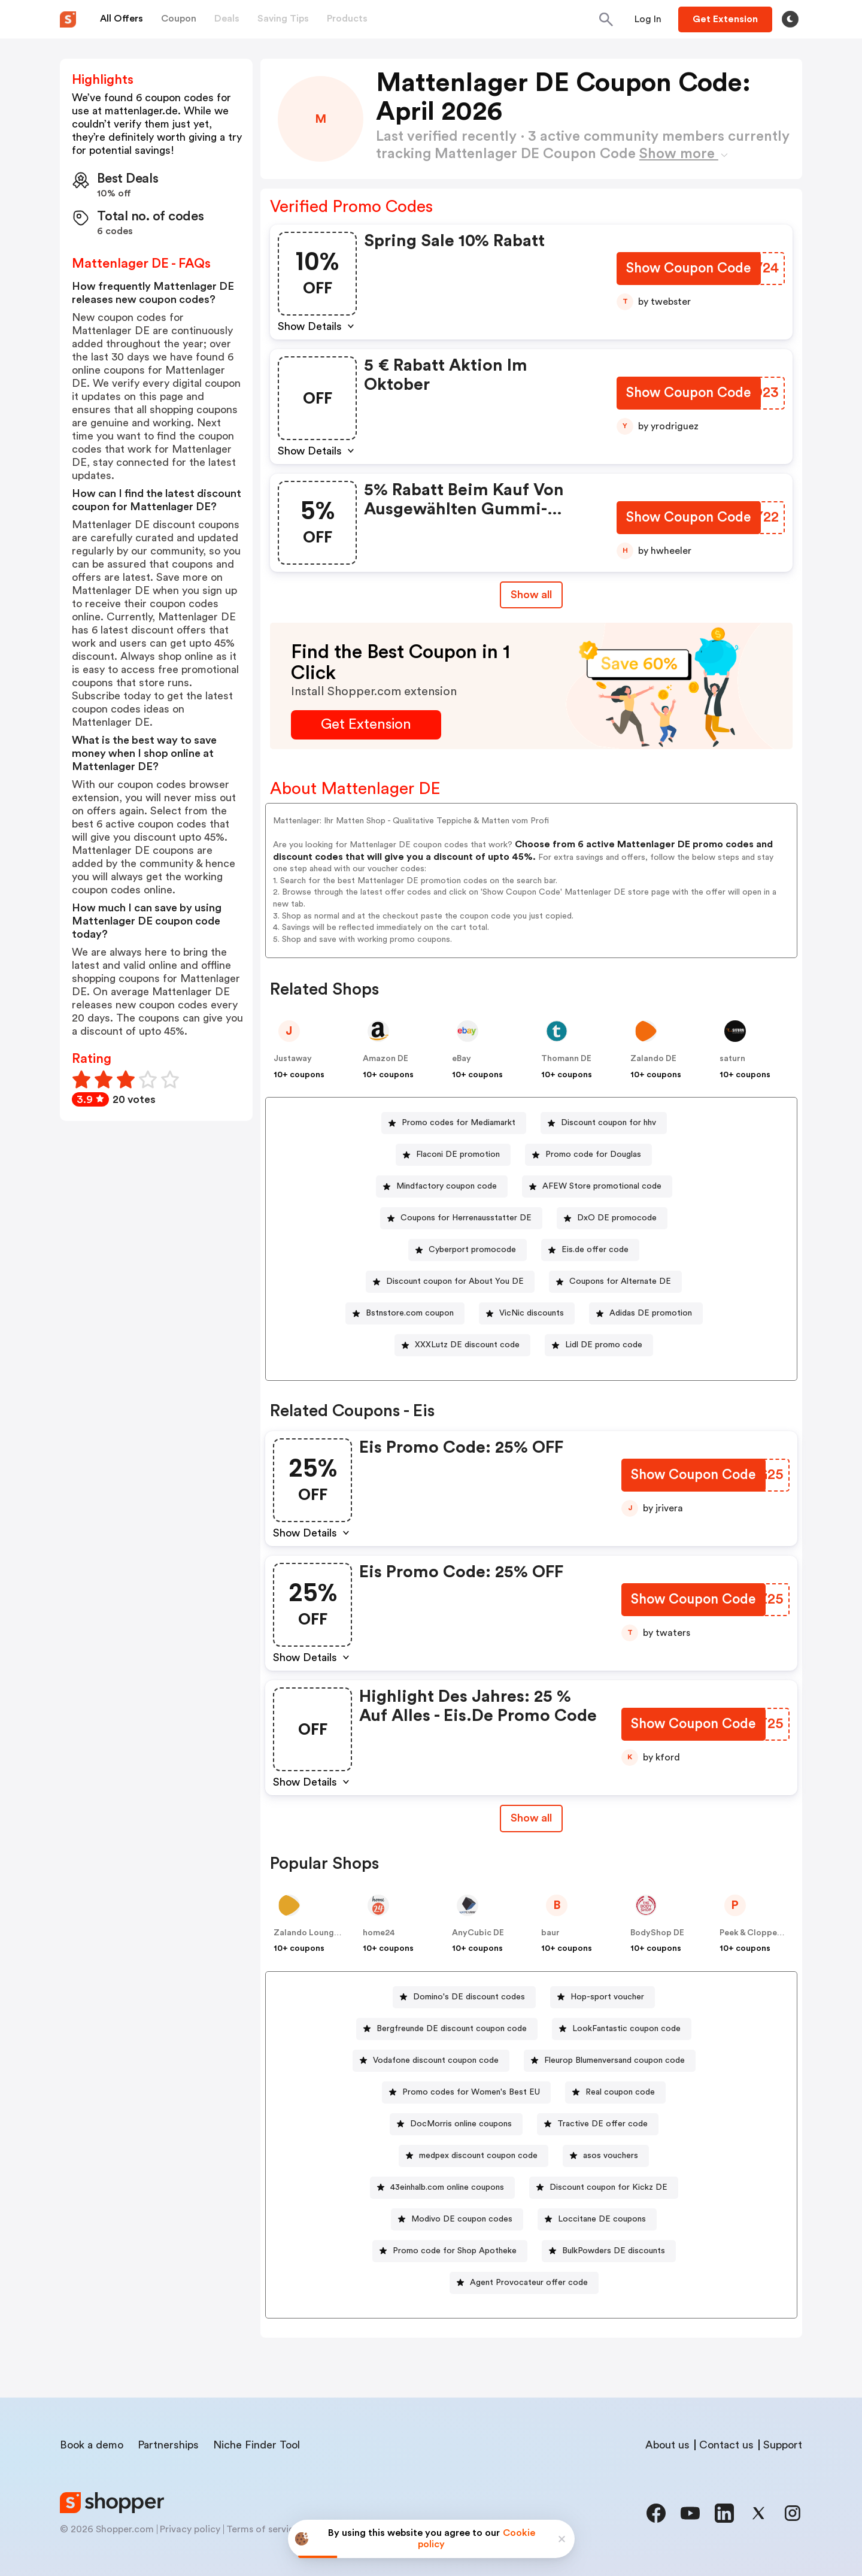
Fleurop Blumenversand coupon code (614, 2060)
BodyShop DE (657, 1933)
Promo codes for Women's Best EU (471, 2092)
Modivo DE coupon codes (461, 2219)
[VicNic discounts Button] (527, 1313)
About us (667, 2444)
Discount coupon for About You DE (455, 1281)
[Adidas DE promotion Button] (646, 1313)
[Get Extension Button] (366, 725)
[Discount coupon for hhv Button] (604, 1123)
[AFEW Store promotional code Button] (597, 1186)
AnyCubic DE (478, 1933)
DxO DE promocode (617, 1218)
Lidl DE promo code (603, 1345)
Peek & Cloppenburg (760, 1933)
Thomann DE (566, 1058)
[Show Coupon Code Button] (688, 269)
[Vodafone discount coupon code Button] (431, 2061)
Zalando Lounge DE (312, 1933)
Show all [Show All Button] (531, 594)
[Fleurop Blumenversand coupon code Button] (610, 2061)
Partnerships (168, 2444)
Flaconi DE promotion (458, 1154)
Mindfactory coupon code (446, 1186)
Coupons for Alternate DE (620, 1281)
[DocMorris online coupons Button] (456, 2124)
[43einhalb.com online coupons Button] (442, 2188)
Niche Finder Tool (256, 2444)
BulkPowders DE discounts (613, 2251)
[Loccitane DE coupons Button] (597, 2219)
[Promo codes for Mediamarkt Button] (453, 1123)
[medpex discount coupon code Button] (473, 2156)
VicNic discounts (531, 1313)
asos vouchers (610, 2155)
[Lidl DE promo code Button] (599, 1345)
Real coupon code (620, 2092)
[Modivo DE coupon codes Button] (457, 2219)
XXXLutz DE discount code (467, 1345)
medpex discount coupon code (478, 2155)
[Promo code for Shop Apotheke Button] (449, 2251)
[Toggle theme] (790, 19)
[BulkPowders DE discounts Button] (609, 2251)
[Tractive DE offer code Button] (597, 2124)
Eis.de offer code (595, 1249)
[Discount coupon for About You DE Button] (450, 1282)
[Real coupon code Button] (615, 2092)
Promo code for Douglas (593, 1154)
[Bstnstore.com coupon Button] (405, 1313)
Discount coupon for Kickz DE (608, 2187)
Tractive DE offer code (602, 2124)
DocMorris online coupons (461, 2124)
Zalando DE (653, 1058)
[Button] (648, 19)
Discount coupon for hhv (608, 1123)
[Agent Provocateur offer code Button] (524, 2283)
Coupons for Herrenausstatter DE (466, 1218)
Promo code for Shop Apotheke (455, 2251)
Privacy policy (190, 2529)
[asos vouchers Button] (606, 2156)
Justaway (293, 1058)
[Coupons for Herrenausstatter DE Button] (461, 1218)
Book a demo (91, 2444)
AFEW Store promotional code (601, 1186)
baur (550, 1933)
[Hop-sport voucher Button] (602, 1997)
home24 (379, 1933)
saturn (732, 1058)
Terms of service (262, 2529)
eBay (461, 1058)
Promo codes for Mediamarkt (458, 1123)
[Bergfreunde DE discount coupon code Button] (447, 2029)
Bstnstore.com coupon (410, 1313)
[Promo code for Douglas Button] (588, 1155)
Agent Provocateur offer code (529, 2282)
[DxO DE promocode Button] (612, 1218)
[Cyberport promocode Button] (467, 1250)
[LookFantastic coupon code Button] (621, 2029)
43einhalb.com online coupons (447, 2187)
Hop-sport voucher (607, 1997)
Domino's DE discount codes (469, 1997)
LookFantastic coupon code (626, 2029)
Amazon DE (385, 1058)
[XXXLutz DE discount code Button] (462, 1345)
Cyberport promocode (472, 1249)
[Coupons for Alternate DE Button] (615, 1282)
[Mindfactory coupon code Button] (442, 1186)
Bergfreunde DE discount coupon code (452, 2029)
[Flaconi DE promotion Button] (453, 1155)
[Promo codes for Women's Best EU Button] (466, 2092)
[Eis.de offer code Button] (590, 1250)
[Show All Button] (531, 1818)
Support (782, 2444)
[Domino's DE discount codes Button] (464, 1997)
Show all (531, 1818)
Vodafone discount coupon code (436, 2060)
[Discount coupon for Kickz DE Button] (603, 2188)
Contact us (726, 2444)
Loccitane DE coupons (602, 2219)
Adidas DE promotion (650, 1313)
